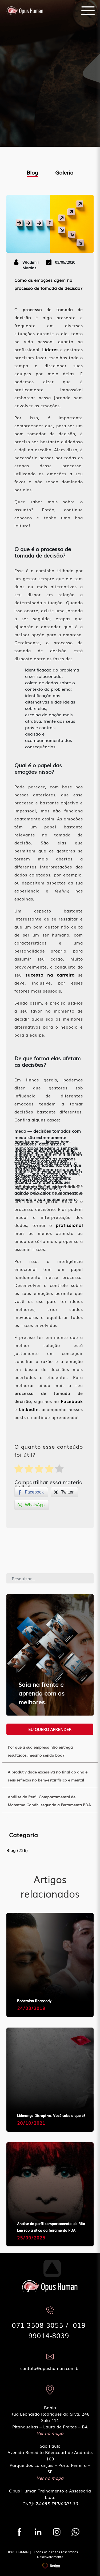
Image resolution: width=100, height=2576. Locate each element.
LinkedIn (29, 1409)
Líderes (50, 349)
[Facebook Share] (31, 1492)
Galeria (64, 172)
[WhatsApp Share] (31, 1505)
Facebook (72, 1401)
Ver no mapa (50, 2433)
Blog (32, 172)
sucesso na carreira (50, 974)
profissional (69, 1225)
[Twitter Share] (64, 1492)
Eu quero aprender (50, 1729)
